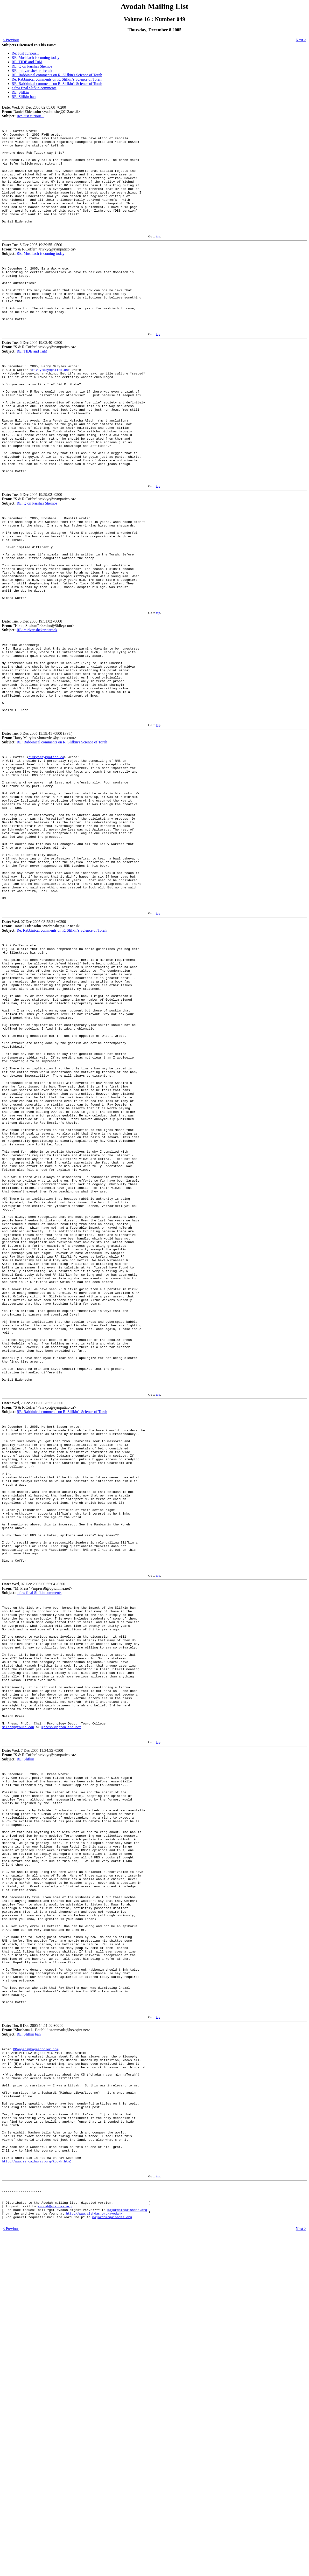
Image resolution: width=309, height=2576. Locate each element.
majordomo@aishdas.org (127, 2550)
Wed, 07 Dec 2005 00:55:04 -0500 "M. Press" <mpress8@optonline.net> (37, 1825)
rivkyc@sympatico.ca (50, 404)
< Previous (11, 40)
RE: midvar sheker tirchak (32, 71)
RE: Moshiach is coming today (35, 57)
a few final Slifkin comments (34, 88)
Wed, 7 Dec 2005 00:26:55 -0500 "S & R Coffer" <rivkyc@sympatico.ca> (39, 1615)
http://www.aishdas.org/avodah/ (94, 2554)
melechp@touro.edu (18, 1989)
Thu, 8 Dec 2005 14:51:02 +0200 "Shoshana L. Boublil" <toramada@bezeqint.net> (46, 2341)
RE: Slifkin (20, 92)
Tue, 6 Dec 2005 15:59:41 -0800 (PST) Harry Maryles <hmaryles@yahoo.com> (39, 826)
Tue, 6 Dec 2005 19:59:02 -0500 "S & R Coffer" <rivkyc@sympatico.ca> (39, 554)
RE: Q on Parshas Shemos (32, 66)
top (158, 256)
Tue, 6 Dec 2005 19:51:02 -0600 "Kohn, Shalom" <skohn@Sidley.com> (38, 699)
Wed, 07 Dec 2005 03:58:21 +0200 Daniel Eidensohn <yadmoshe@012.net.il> (41, 1045)
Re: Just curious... (25, 53)
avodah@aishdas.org (54, 2545)
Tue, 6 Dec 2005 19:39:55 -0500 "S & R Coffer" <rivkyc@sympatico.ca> (39, 269)
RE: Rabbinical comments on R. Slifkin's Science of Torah (57, 75)
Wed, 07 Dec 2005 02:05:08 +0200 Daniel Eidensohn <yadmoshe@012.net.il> (41, 111)
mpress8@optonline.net (61, 1989)
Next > (301, 40)
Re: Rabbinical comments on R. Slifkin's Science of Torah (57, 79)
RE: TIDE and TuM (27, 62)
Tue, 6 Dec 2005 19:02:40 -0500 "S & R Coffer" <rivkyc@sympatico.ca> (39, 379)
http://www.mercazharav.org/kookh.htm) (37, 2496)
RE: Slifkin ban (24, 97)
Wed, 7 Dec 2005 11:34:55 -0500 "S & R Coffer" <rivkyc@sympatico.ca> (39, 2018)
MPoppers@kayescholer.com (35, 2362)
